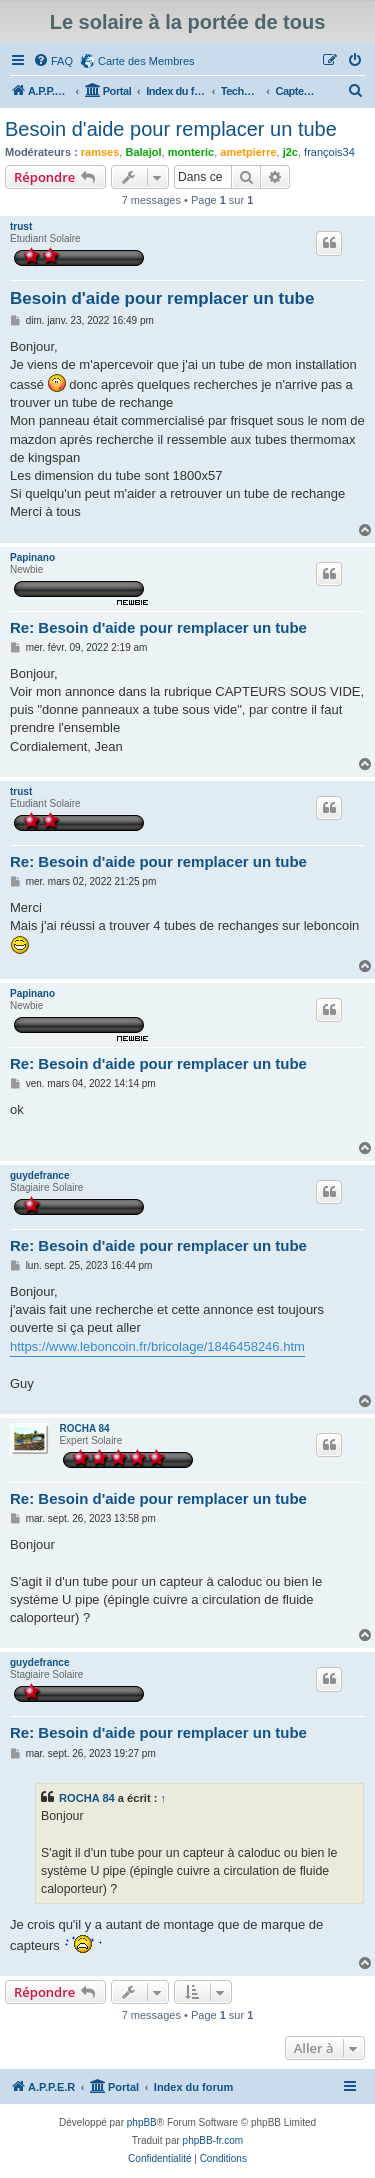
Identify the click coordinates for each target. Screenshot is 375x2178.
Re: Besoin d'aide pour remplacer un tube (158, 627)
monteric (191, 152)
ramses (100, 152)
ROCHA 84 (84, 1428)
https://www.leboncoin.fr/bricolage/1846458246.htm (157, 1346)
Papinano (32, 557)
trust (21, 226)
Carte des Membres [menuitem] (146, 61)
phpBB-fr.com (213, 2140)
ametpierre (248, 152)
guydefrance (39, 1175)
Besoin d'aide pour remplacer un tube (171, 129)
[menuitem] (53, 61)
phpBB (142, 2122)
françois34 (329, 152)
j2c (290, 152)
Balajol (143, 152)
